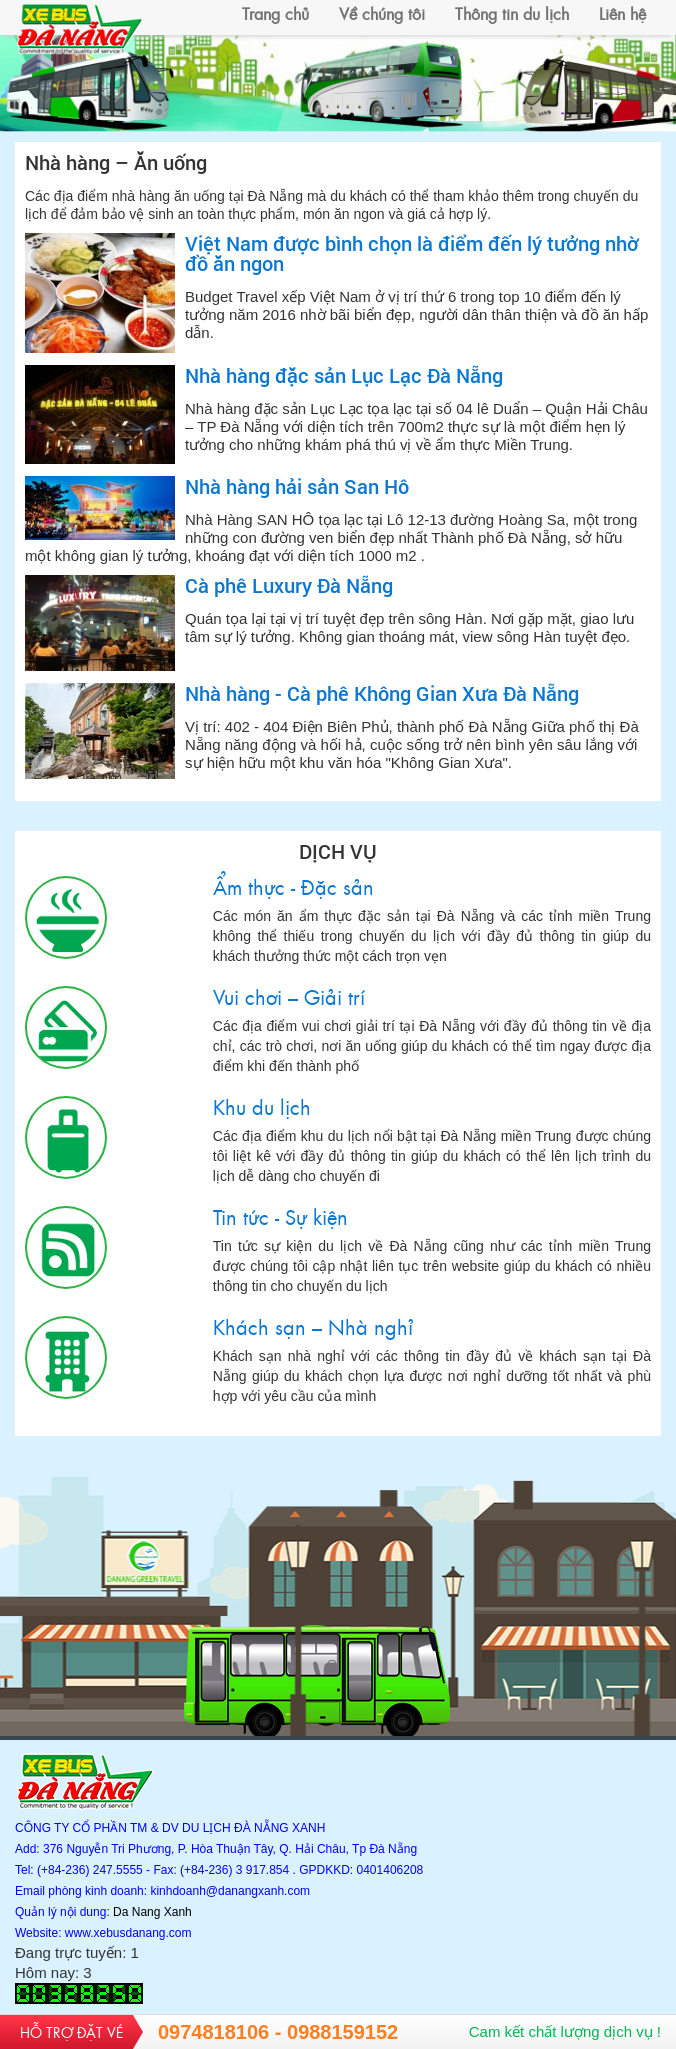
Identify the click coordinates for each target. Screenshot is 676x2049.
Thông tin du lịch (512, 13)
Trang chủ (275, 13)
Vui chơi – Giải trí (66, 1027)
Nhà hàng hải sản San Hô (297, 486)
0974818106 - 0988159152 (278, 2032)
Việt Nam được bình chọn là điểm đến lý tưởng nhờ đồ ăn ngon (412, 253)
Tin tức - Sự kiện (66, 1247)
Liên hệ (622, 13)
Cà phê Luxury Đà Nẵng (289, 585)
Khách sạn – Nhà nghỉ (66, 1357)
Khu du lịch (66, 1137)
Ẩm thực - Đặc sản (66, 917)
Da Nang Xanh (152, 1912)
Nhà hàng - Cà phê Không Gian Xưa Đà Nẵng (382, 693)
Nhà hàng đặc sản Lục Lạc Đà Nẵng (344, 375)
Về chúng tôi (382, 13)
